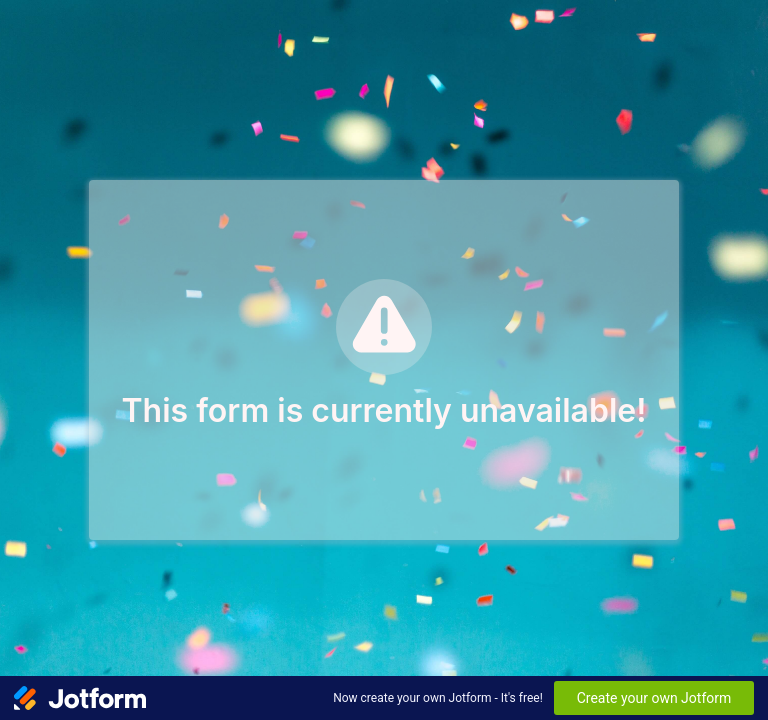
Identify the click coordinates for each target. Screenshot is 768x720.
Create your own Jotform (654, 698)
